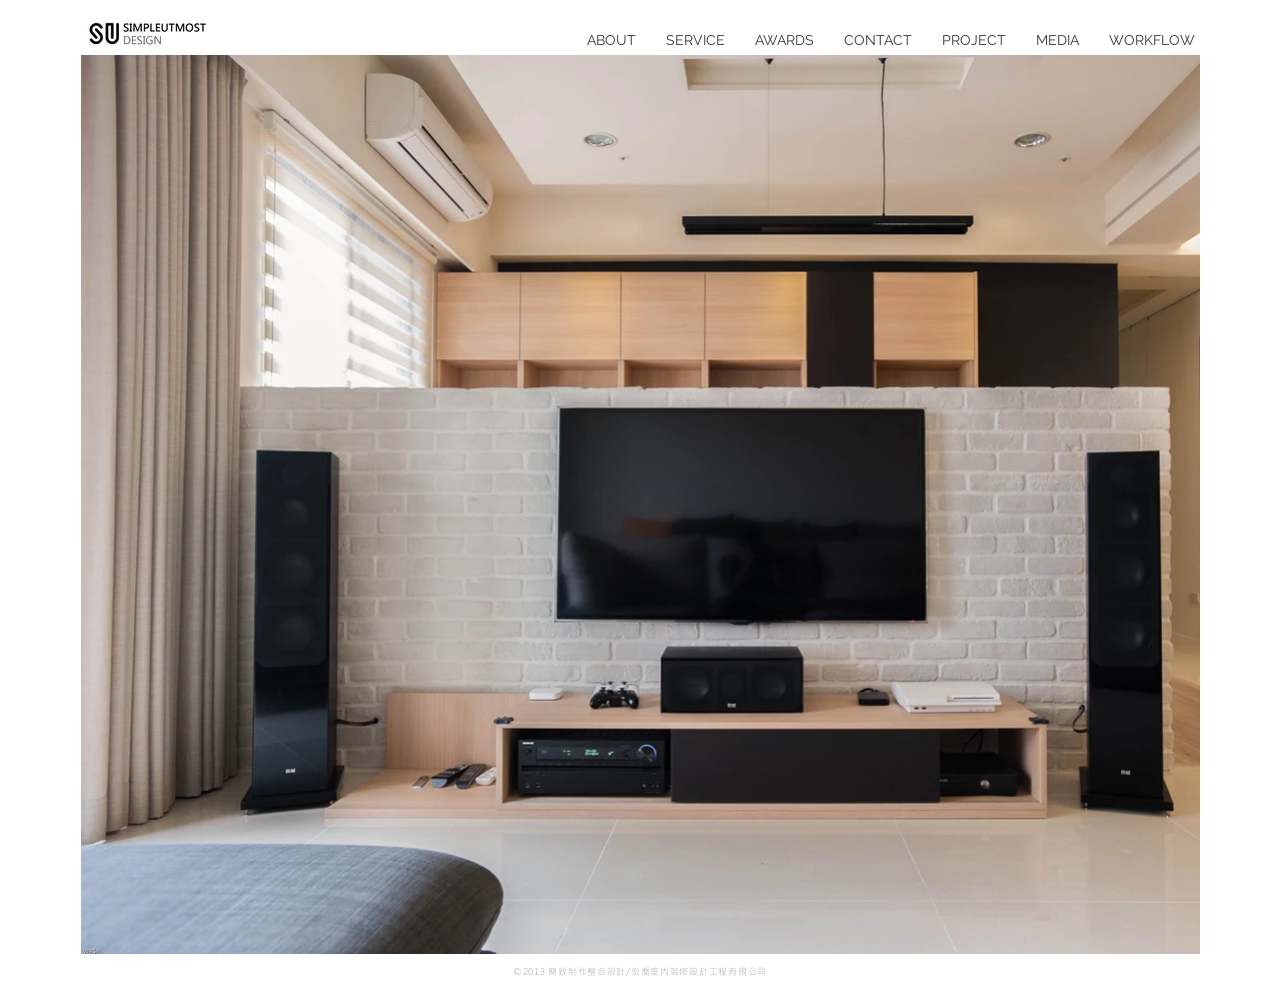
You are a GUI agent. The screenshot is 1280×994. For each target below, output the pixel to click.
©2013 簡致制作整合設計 (569, 971)
